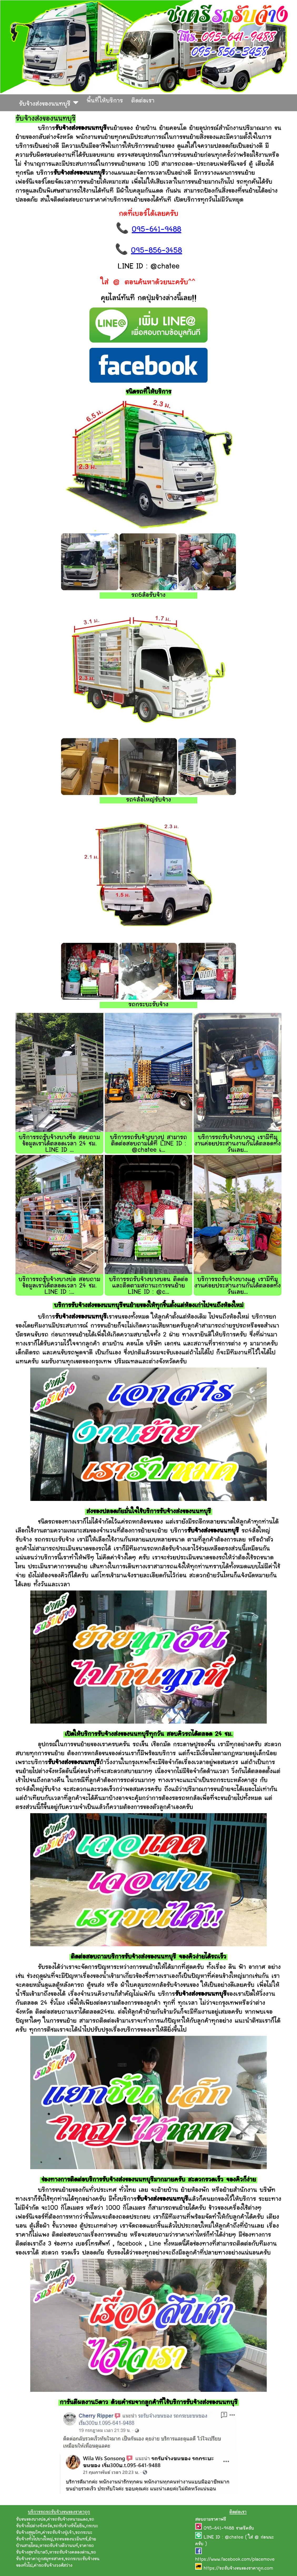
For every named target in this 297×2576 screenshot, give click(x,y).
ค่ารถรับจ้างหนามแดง (67, 2519)
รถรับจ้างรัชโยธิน (69, 2526)
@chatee (234, 2537)
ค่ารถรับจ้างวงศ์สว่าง (53, 2565)
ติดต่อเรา (142, 101)
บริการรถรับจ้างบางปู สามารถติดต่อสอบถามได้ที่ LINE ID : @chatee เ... (148, 1144)
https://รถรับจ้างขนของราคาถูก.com (238, 2568)
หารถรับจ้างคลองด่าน (69, 2552)
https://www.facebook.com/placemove (235, 2559)
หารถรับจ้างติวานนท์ (58, 2546)
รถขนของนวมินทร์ (70, 2539)
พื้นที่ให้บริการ (105, 101)
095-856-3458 (156, 251)
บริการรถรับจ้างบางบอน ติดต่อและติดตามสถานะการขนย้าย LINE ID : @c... (148, 1286)
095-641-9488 (156, 230)
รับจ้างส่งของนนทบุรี (48, 102)
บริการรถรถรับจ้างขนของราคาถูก (59, 2512)
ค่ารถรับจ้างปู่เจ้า (58, 2532)
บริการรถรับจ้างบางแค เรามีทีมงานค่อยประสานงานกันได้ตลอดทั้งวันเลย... (237, 1286)
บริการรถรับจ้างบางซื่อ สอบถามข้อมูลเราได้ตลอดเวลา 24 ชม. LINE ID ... (59, 1144)
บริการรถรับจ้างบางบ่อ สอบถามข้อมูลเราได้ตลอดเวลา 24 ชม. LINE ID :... (59, 1286)
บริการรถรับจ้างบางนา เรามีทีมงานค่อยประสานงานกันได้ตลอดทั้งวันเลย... (237, 1144)
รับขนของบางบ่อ (31, 2519)
